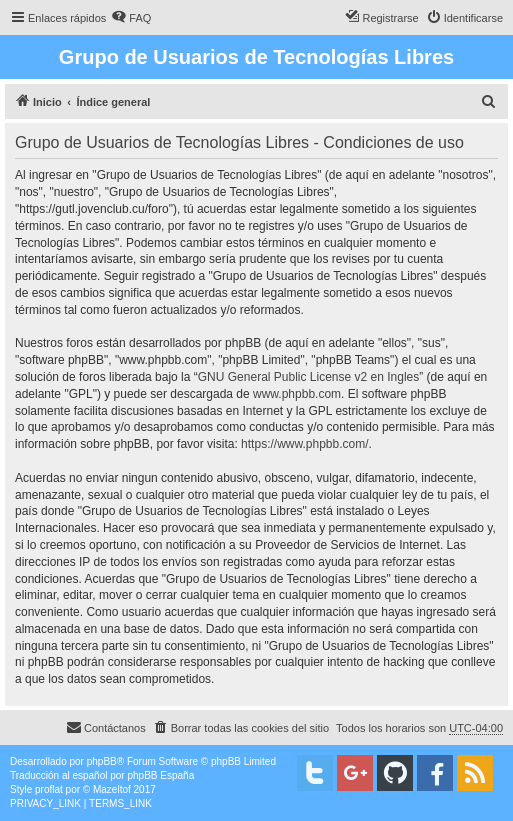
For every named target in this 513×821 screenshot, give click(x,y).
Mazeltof (112, 789)
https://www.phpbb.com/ (304, 444)
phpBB (102, 761)
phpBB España (160, 775)
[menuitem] (131, 18)
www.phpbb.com (297, 394)
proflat (49, 789)
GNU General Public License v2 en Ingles (308, 377)
